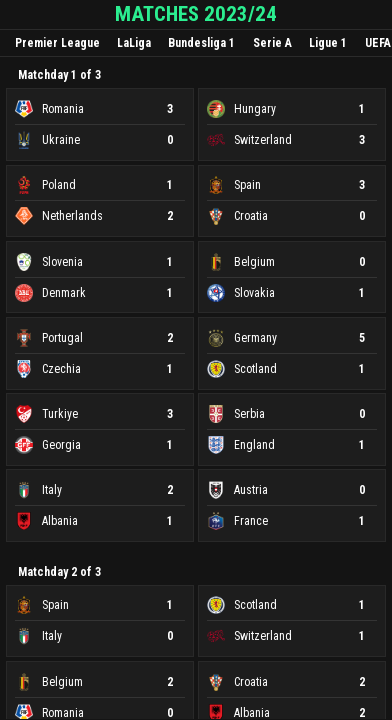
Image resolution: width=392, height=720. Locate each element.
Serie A (272, 43)
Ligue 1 (328, 43)
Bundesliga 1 (201, 43)
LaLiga (134, 43)
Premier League (57, 43)
